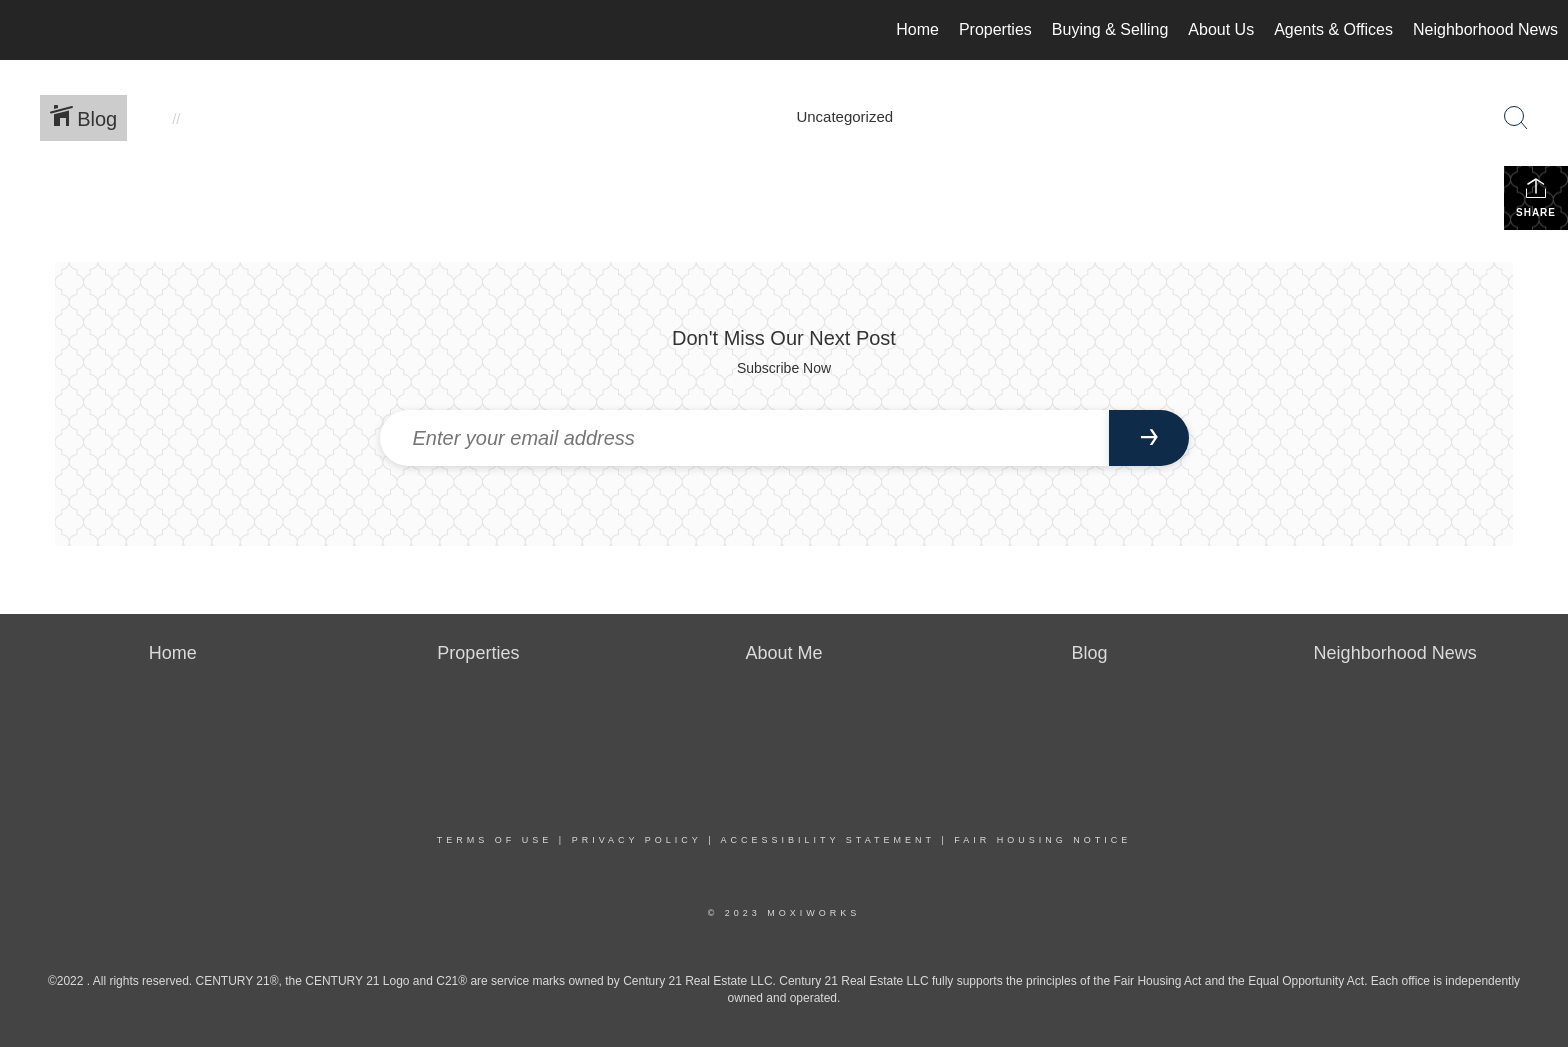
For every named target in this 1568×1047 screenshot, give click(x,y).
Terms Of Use (495, 840)
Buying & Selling (1110, 29)
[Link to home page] (25, 30)
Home (917, 29)
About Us (1221, 29)
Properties (995, 29)
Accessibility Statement (828, 840)
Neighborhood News (1485, 29)
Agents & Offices (1333, 29)
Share (1536, 197)
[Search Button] (1516, 118)
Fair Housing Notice (1042, 840)
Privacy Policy (637, 840)
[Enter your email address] (744, 438)
